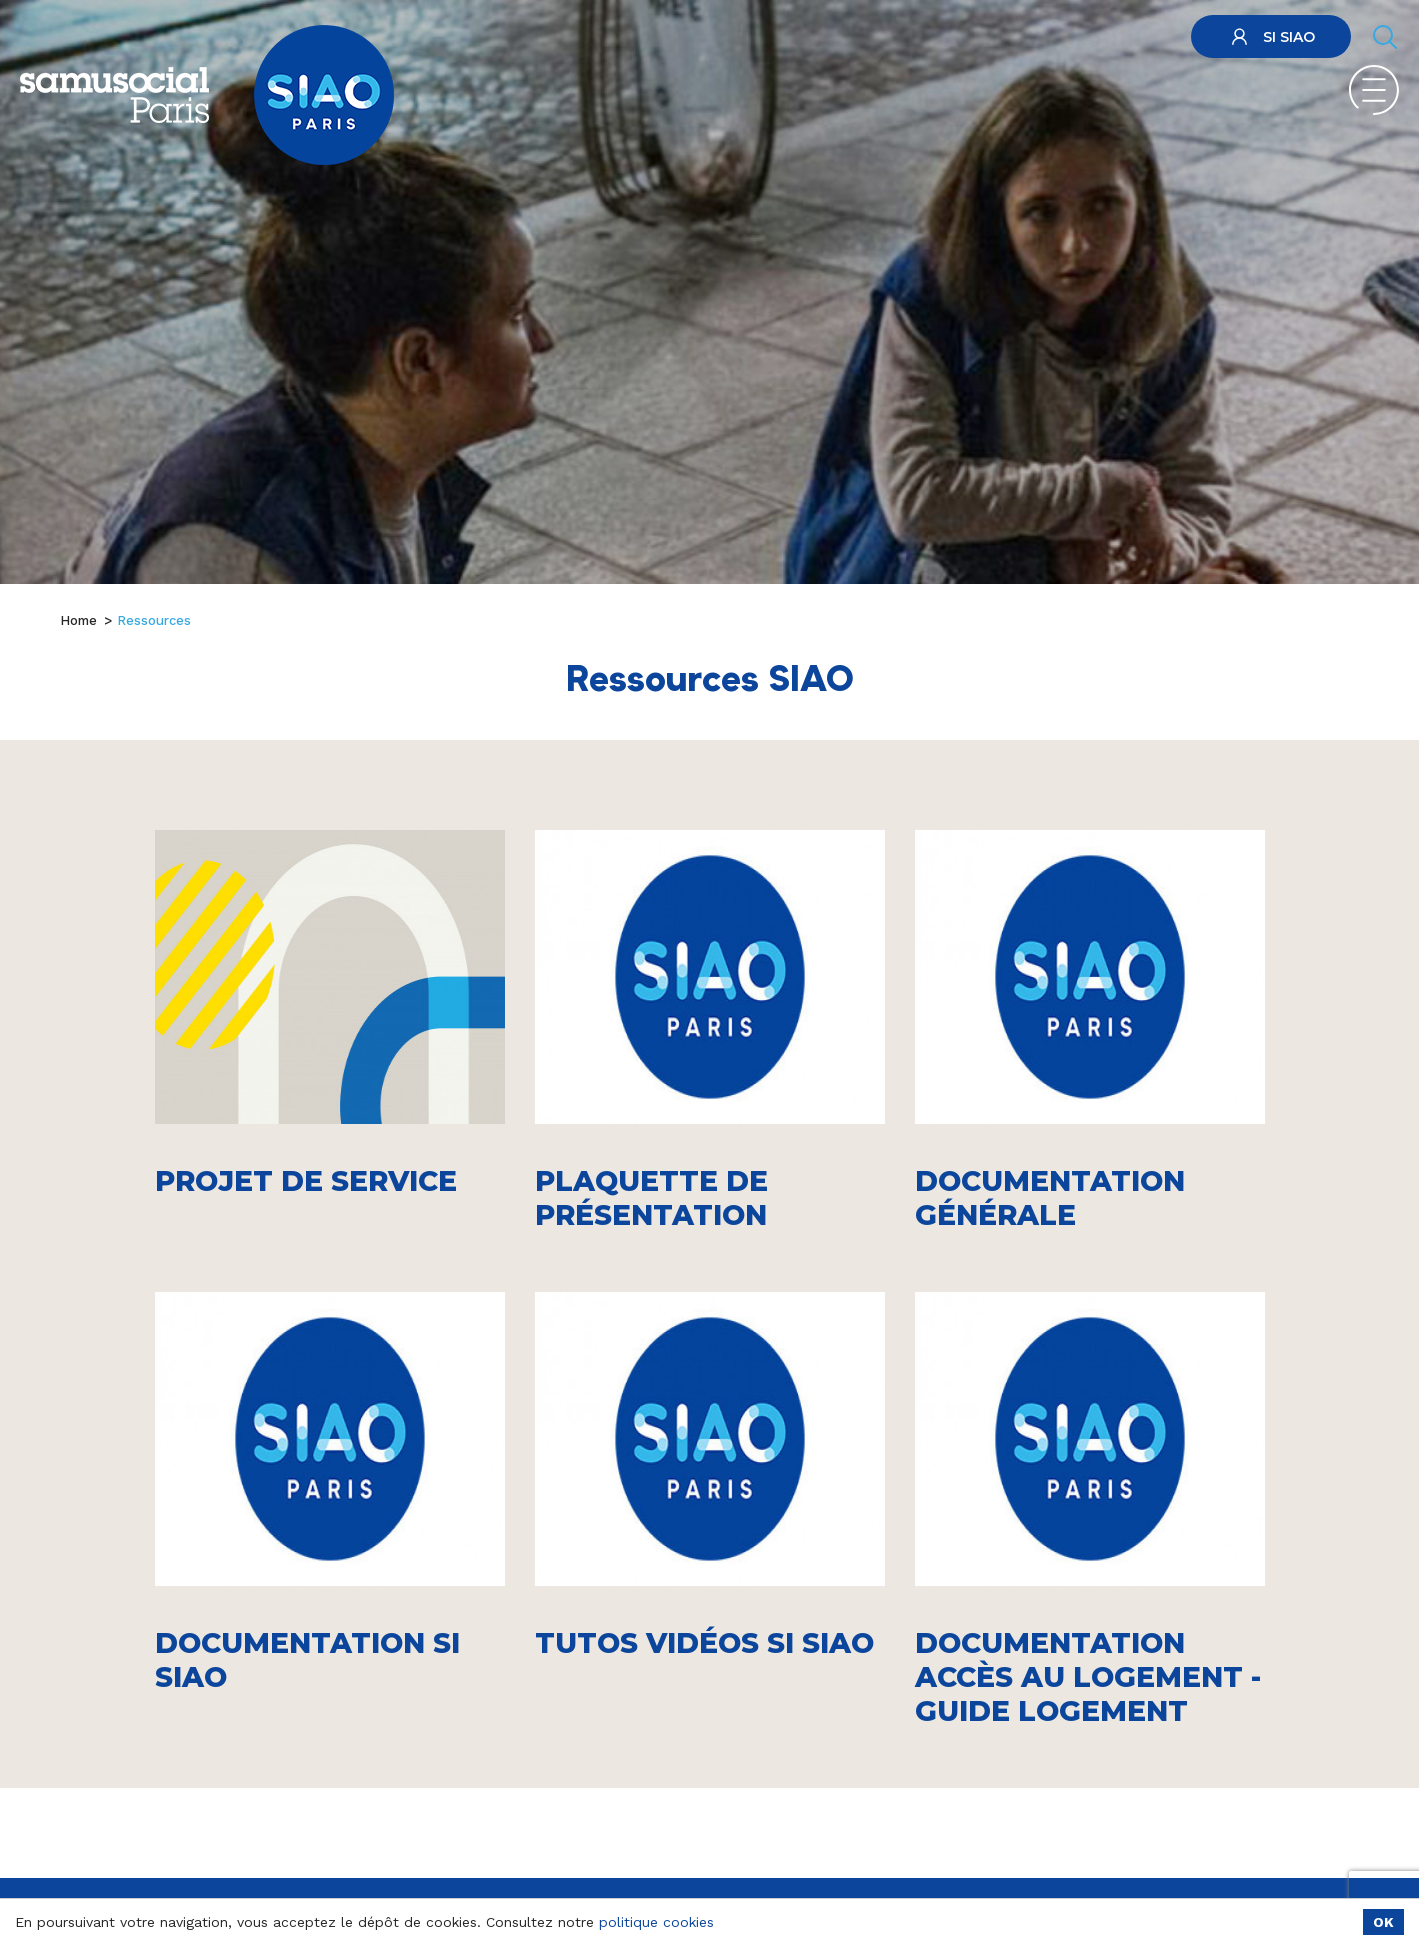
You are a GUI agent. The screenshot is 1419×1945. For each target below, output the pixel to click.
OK (1383, 1922)
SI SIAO (1270, 36)
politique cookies (656, 1922)
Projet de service (306, 1181)
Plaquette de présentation (651, 1198)
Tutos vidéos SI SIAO (704, 1643)
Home (78, 620)
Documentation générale (1050, 1198)
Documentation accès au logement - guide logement (1088, 1677)
